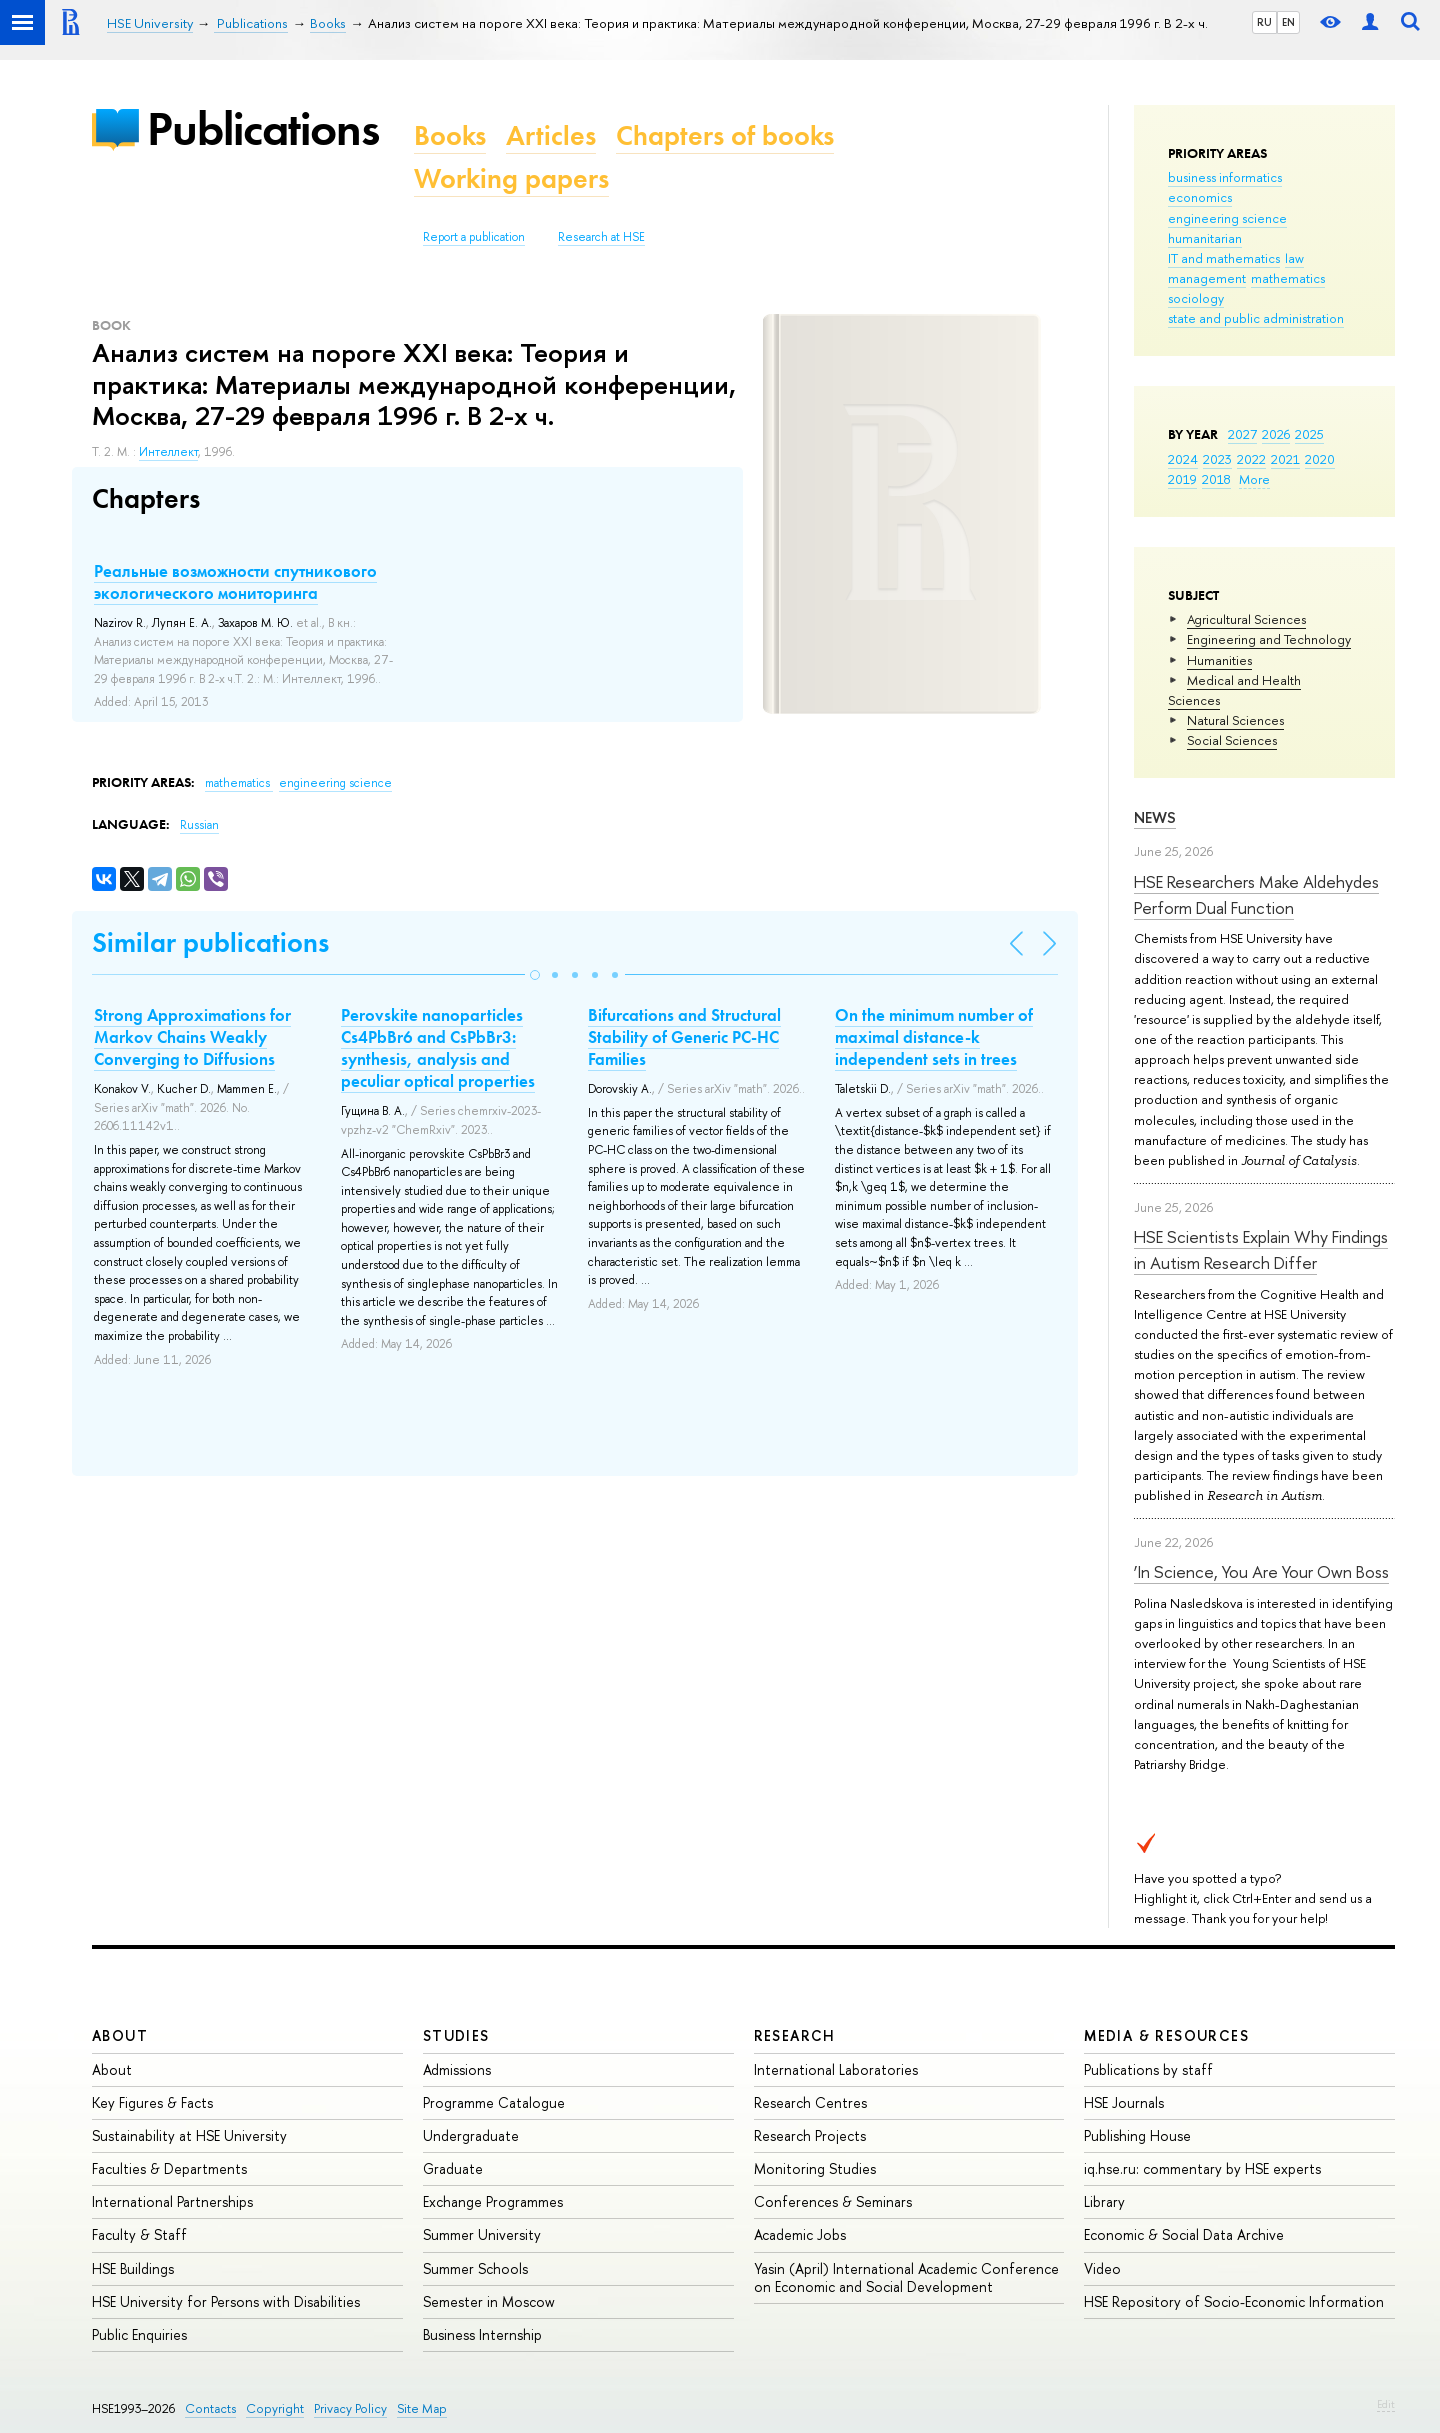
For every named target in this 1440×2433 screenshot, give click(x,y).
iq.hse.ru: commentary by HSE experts (1202, 2168)
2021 (1285, 459)
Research (795, 2035)
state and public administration (1256, 318)
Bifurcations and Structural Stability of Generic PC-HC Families (684, 1037)
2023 (1217, 459)
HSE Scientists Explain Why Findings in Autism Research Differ (1261, 1249)
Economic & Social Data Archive (1184, 2234)
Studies (456, 2035)
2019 (1182, 479)
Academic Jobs (800, 2234)
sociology (1196, 298)
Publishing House (1137, 2135)
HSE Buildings (133, 2268)
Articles (551, 135)
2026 (1276, 434)
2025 (1309, 434)
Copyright (275, 2408)
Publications (263, 128)
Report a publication (474, 237)
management (1207, 278)
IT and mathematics (1224, 258)
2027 (1242, 434)
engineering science (1227, 218)
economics (1200, 197)
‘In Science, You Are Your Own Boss (1261, 1571)
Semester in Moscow (489, 2301)
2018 (1216, 479)
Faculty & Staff (139, 2234)
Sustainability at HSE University (189, 2135)
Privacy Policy (350, 2408)
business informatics (1225, 177)
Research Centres (810, 2102)
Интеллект (168, 452)
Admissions (457, 2069)
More (1254, 479)
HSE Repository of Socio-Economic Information (1234, 2301)
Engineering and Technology (1269, 639)
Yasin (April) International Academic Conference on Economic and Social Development (906, 2277)
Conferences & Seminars (833, 2201)
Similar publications (210, 942)
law (1294, 258)
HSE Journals (1124, 2102)
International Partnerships (172, 2201)
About (120, 2035)
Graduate (453, 2168)
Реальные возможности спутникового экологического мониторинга (235, 582)
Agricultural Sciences (1246, 619)
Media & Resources (1166, 2035)
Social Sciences (1232, 740)
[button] (535, 975)
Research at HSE (601, 237)
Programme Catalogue (494, 2102)
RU (1264, 22)
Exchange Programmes (493, 2201)
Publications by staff (1148, 2069)
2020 (1320, 459)
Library (1104, 2201)
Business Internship (482, 2334)
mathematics (1288, 278)
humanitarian (1205, 238)
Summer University (482, 2234)
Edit (1386, 2404)
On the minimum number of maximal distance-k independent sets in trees (934, 1037)
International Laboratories (836, 2069)
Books (450, 135)
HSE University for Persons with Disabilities (226, 2301)
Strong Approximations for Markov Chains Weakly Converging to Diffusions (192, 1037)
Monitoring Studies (815, 2168)
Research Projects (810, 2135)
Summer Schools (475, 2268)
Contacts (210, 2408)
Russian (199, 825)
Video (1102, 2268)
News (1155, 817)
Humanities (1219, 660)
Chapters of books (725, 135)
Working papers (511, 178)
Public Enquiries (139, 2334)
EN (1288, 22)
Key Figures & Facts (152, 2102)
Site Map (422, 2408)
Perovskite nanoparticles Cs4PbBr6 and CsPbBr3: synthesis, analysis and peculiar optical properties (438, 1048)
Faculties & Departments (169, 2168)
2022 (1251, 459)
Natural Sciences (1235, 720)
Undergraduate (471, 2135)
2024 (1183, 459)
